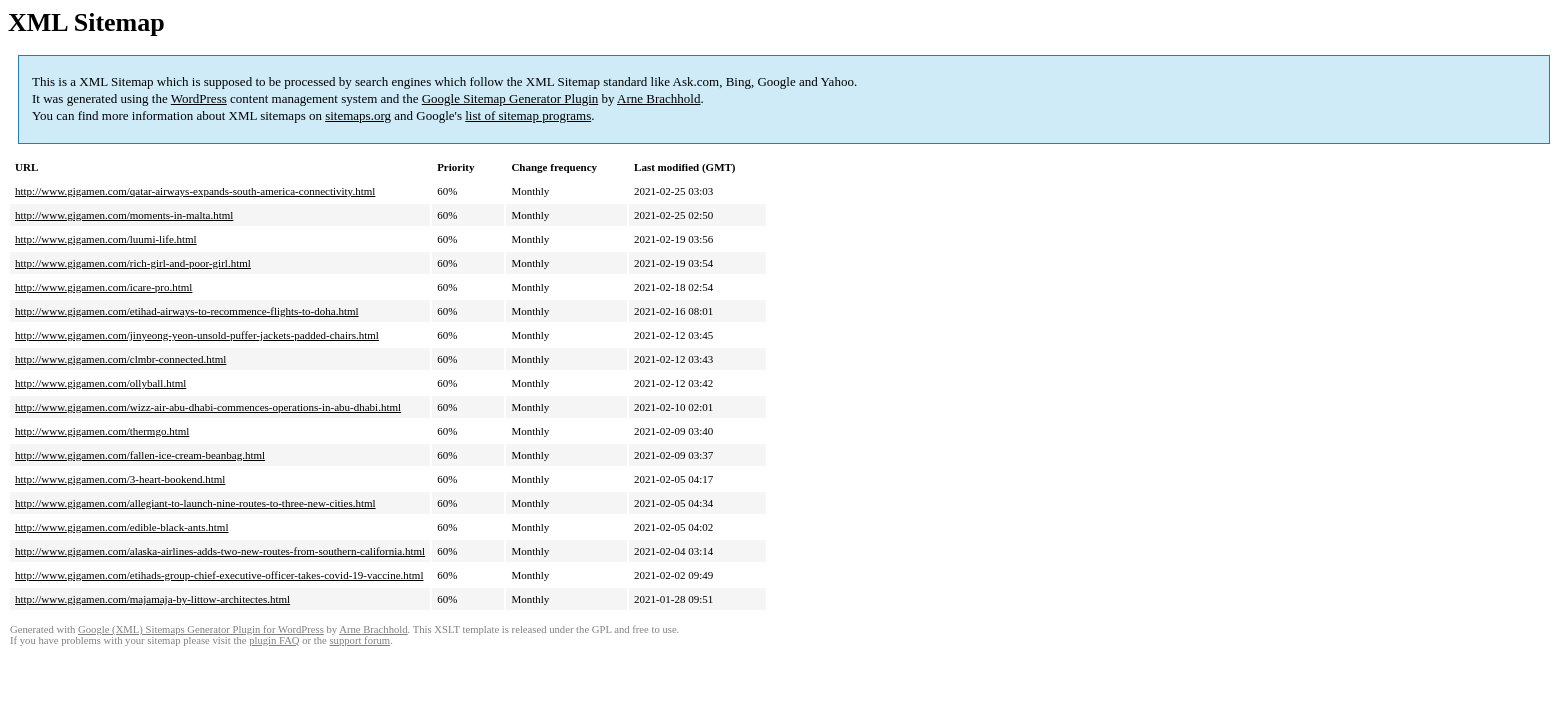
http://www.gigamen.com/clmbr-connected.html (120, 359)
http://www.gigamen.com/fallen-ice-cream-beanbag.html (140, 455)
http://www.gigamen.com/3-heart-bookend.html (120, 479)
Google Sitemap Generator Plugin (510, 98)
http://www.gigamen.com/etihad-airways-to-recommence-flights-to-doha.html (187, 311)
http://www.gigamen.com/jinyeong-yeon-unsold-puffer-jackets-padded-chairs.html (197, 335)
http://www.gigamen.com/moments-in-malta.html (124, 215)
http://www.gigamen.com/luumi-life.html (106, 239)
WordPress (199, 98)
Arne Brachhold (658, 98)
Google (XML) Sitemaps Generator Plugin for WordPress (201, 629)
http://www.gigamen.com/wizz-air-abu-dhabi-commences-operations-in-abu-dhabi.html (208, 407)
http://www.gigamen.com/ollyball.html (100, 383)
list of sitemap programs (528, 115)
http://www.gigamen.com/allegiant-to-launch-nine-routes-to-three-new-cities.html (195, 503)
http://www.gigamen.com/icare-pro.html (103, 287)
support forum (359, 640)
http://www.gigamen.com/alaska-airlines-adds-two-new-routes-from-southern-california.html (220, 551)
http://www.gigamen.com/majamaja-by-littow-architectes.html (152, 599)
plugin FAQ (274, 640)
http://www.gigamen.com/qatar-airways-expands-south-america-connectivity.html (195, 191)
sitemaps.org (358, 115)
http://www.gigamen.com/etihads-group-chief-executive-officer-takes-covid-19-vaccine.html (219, 575)
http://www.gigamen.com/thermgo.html (102, 431)
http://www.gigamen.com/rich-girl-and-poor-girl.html (133, 263)
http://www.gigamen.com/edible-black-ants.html (121, 527)
